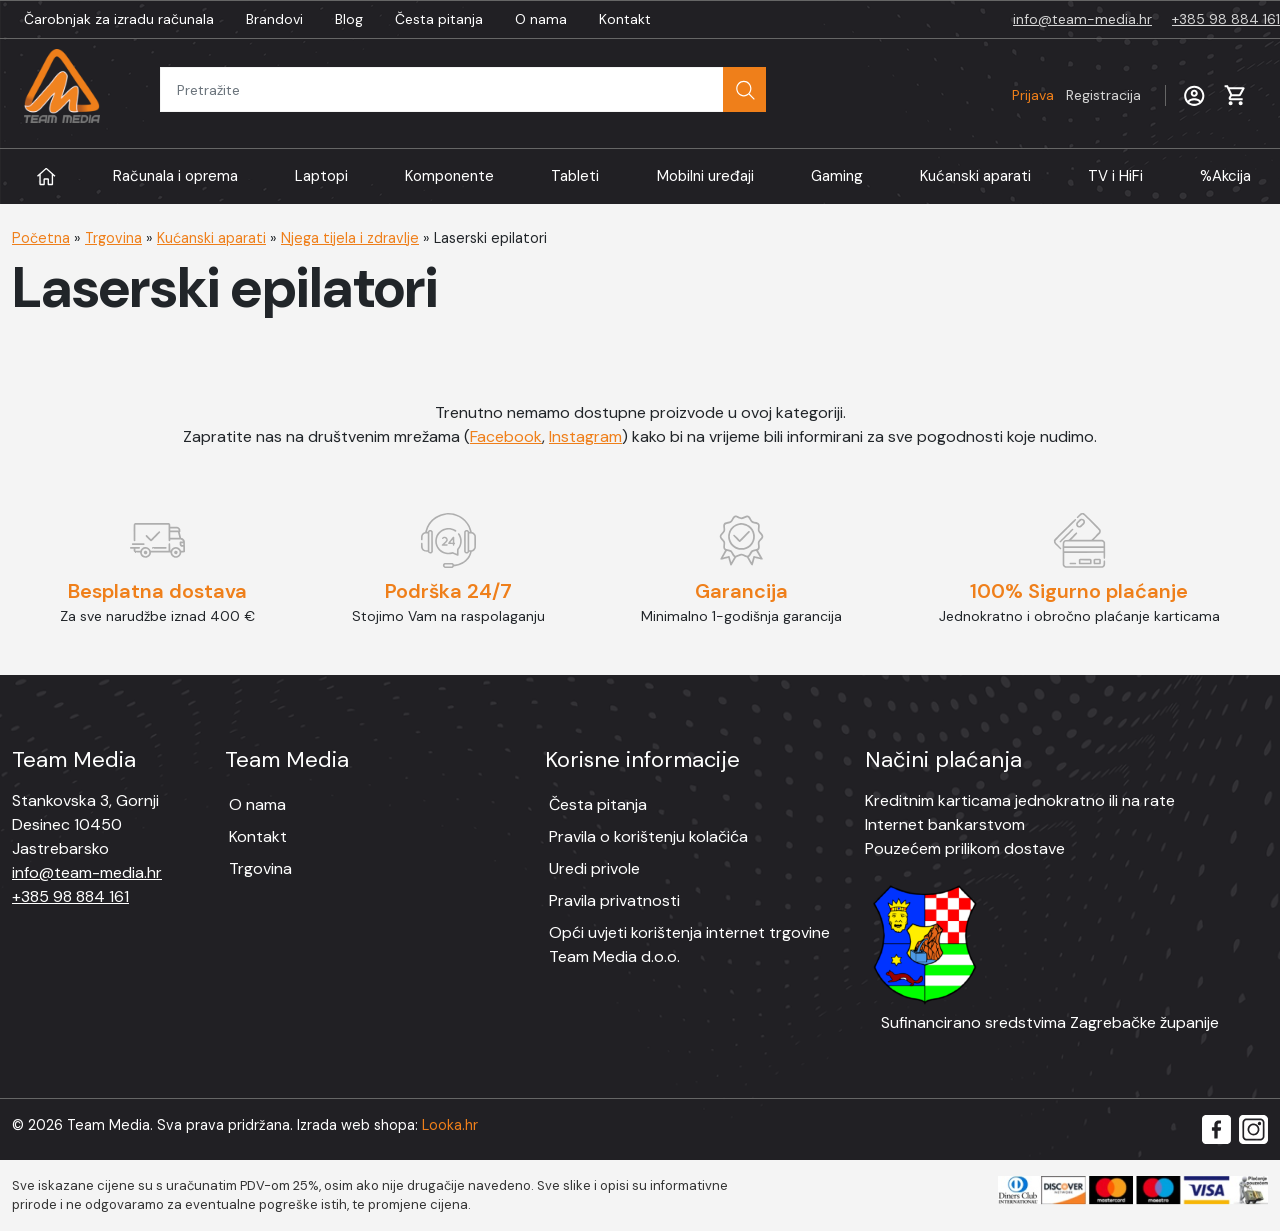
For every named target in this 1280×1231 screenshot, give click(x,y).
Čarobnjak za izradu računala (119, 19)
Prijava (1076, 95)
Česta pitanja (439, 19)
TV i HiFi (1115, 176)
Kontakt (625, 19)
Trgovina (113, 238)
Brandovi (274, 19)
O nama (541, 19)
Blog (349, 19)
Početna (41, 238)
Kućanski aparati (975, 176)
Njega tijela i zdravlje (350, 238)
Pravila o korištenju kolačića (648, 836)
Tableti (575, 176)
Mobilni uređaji (705, 176)
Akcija (1225, 176)
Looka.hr (450, 1125)
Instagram (585, 436)
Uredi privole (594, 868)
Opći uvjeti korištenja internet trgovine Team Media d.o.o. (689, 944)
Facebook (506, 436)
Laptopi (321, 176)
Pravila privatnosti (614, 900)
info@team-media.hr (1082, 19)
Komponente (449, 176)
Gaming (837, 176)
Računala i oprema (175, 176)
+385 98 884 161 (1226, 19)
